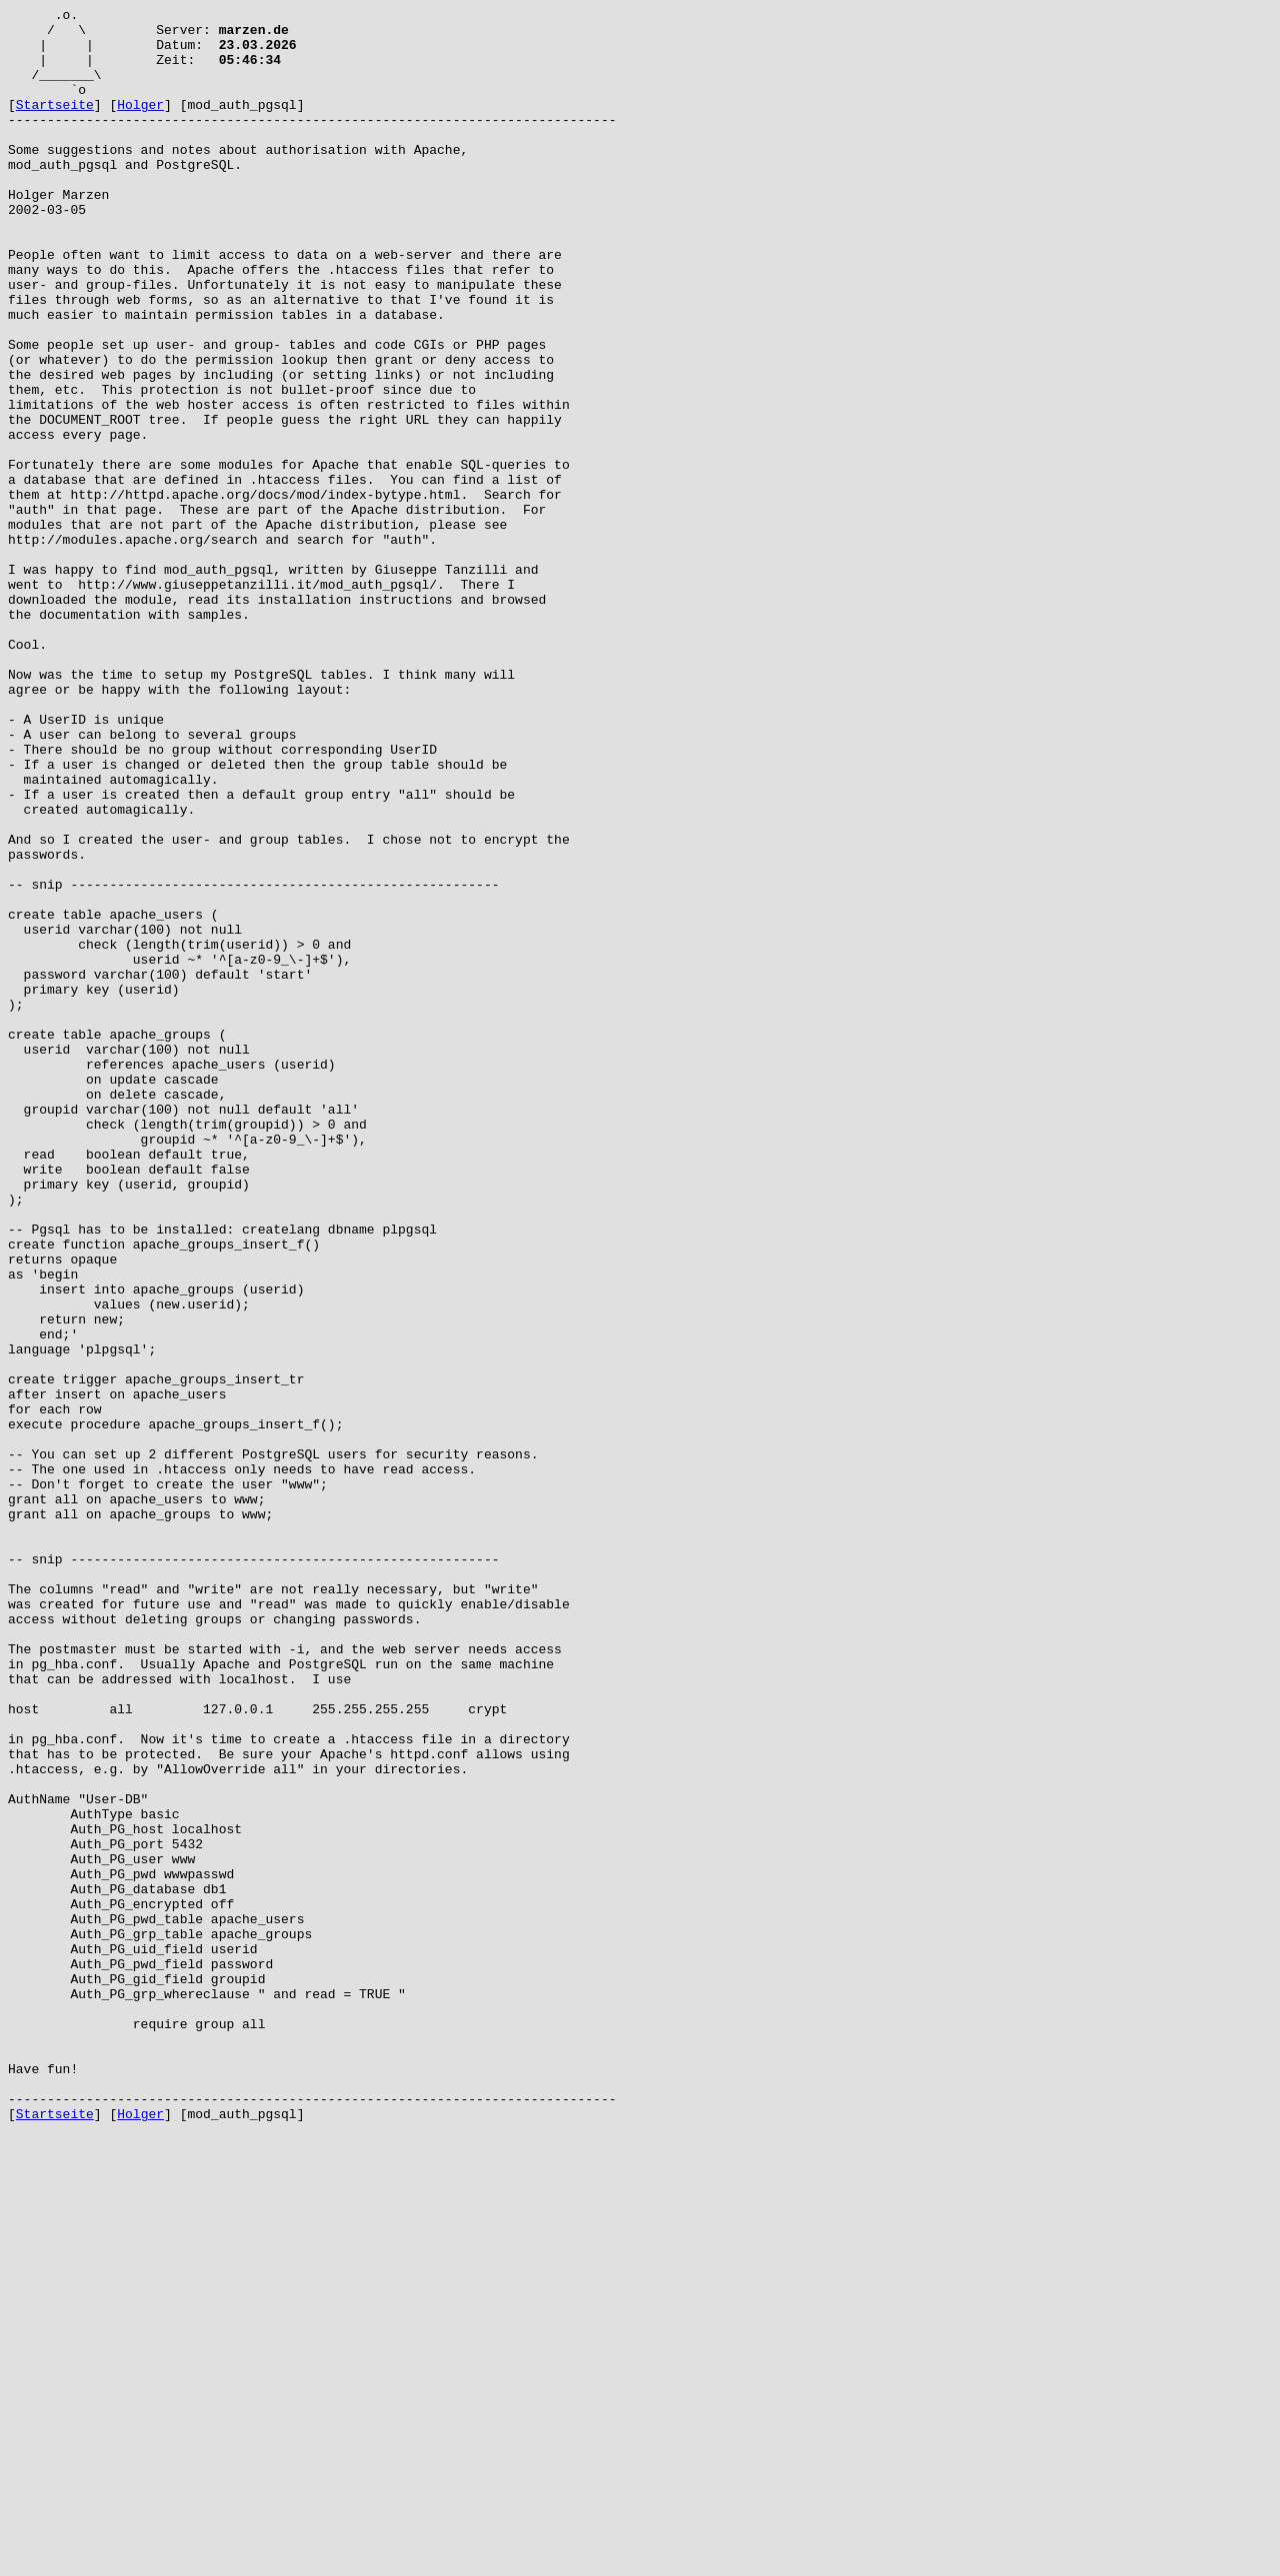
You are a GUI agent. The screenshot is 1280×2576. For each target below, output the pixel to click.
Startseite (55, 125)
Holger (140, 125)
